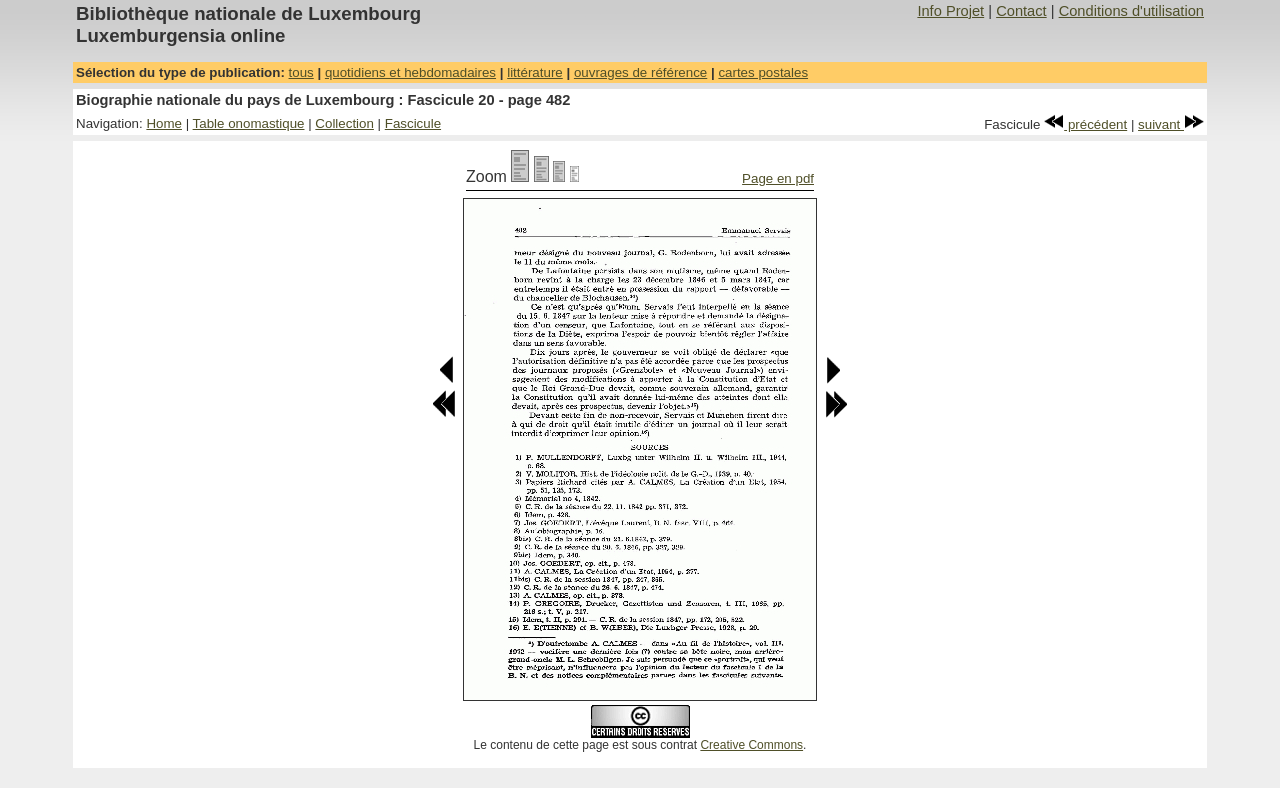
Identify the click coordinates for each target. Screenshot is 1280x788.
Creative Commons (751, 745)
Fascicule (413, 123)
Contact (1021, 11)
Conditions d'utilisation (1131, 11)
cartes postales (763, 72)
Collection (344, 123)
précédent (1085, 124)
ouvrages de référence (640, 72)
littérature (535, 72)
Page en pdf (778, 178)
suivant (1171, 124)
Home (164, 123)
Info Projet (950, 11)
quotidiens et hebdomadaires (410, 72)
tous (301, 72)
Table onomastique (249, 123)
